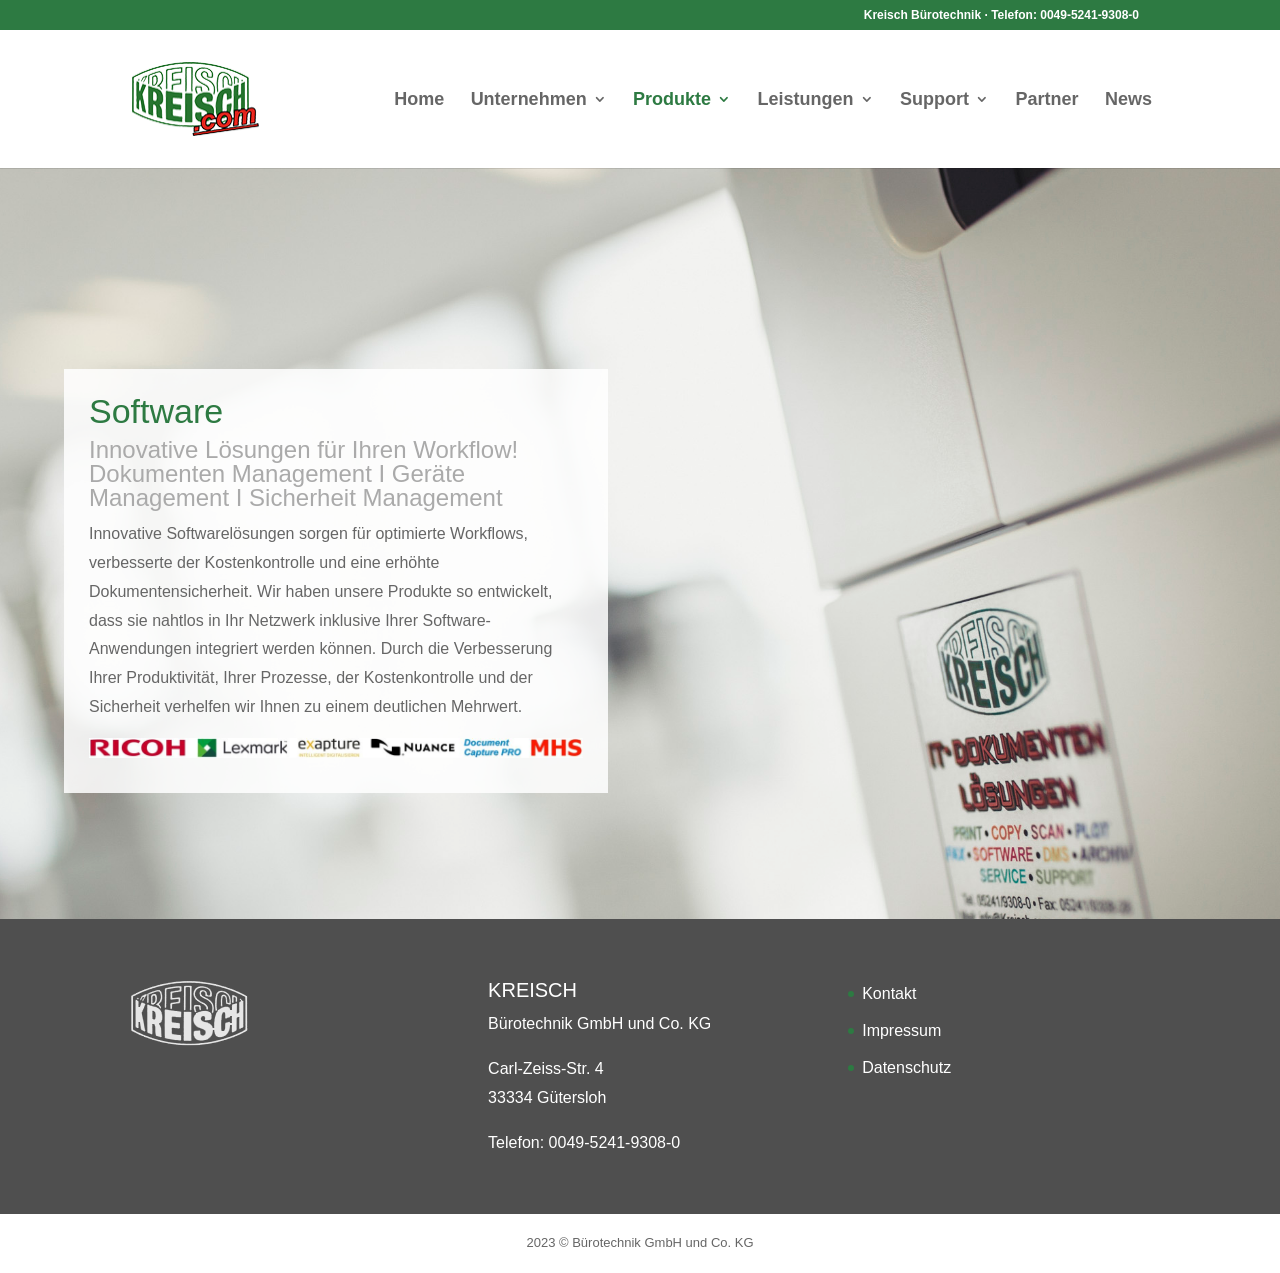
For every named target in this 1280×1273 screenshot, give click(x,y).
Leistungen (806, 100)
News (1128, 100)
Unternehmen (529, 100)
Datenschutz (906, 1067)
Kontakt (889, 993)
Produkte (672, 100)
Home (419, 100)
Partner (1046, 100)
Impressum (901, 1030)
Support (934, 100)
